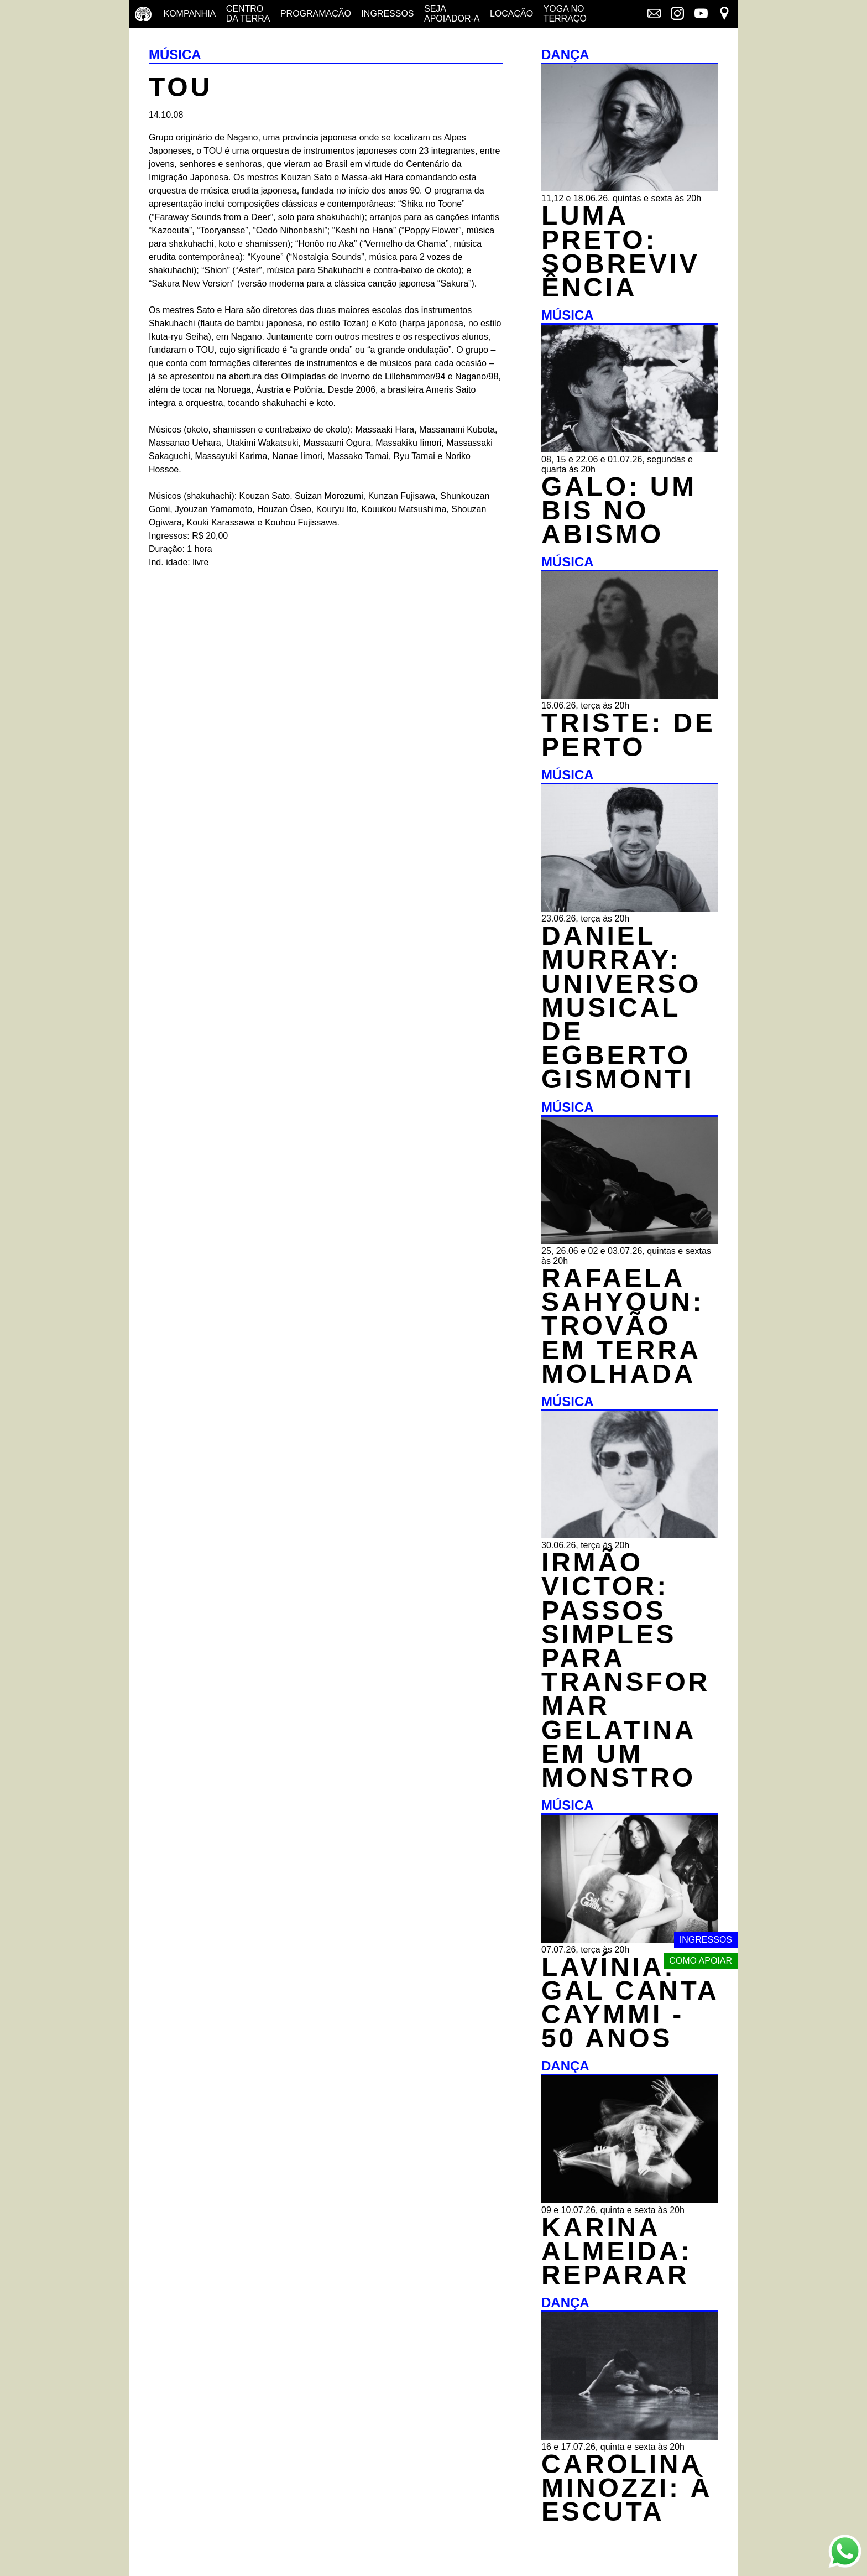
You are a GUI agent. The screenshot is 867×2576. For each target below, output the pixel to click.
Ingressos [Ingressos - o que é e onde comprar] (387, 13)
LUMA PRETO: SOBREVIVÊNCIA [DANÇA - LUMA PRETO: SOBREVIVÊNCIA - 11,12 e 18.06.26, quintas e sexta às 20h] (620, 251)
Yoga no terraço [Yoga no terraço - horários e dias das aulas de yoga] (565, 13)
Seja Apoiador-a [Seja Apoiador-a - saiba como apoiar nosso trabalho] (451, 13)
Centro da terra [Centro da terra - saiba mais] (248, 13)
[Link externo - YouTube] (701, 14)
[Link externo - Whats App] (845, 2552)
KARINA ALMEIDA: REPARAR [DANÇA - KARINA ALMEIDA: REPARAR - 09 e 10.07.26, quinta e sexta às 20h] (616, 2251)
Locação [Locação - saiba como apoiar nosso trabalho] (511, 13)
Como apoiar (700, 1960)
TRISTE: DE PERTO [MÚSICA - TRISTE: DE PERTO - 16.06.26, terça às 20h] (628, 734)
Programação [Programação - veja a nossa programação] (315, 13)
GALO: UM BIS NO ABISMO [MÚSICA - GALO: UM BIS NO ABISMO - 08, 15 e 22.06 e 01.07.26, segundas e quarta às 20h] (619, 510)
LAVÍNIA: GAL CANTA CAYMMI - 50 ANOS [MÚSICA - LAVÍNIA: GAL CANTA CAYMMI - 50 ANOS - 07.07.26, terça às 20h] (629, 2002)
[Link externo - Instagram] (677, 14)
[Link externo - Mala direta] (654, 14)
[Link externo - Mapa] (724, 14)
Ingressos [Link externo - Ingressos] (706, 1939)
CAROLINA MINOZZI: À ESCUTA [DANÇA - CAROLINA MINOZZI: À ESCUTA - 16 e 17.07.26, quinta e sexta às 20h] (626, 2487)
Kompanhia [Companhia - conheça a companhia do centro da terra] (189, 13)
